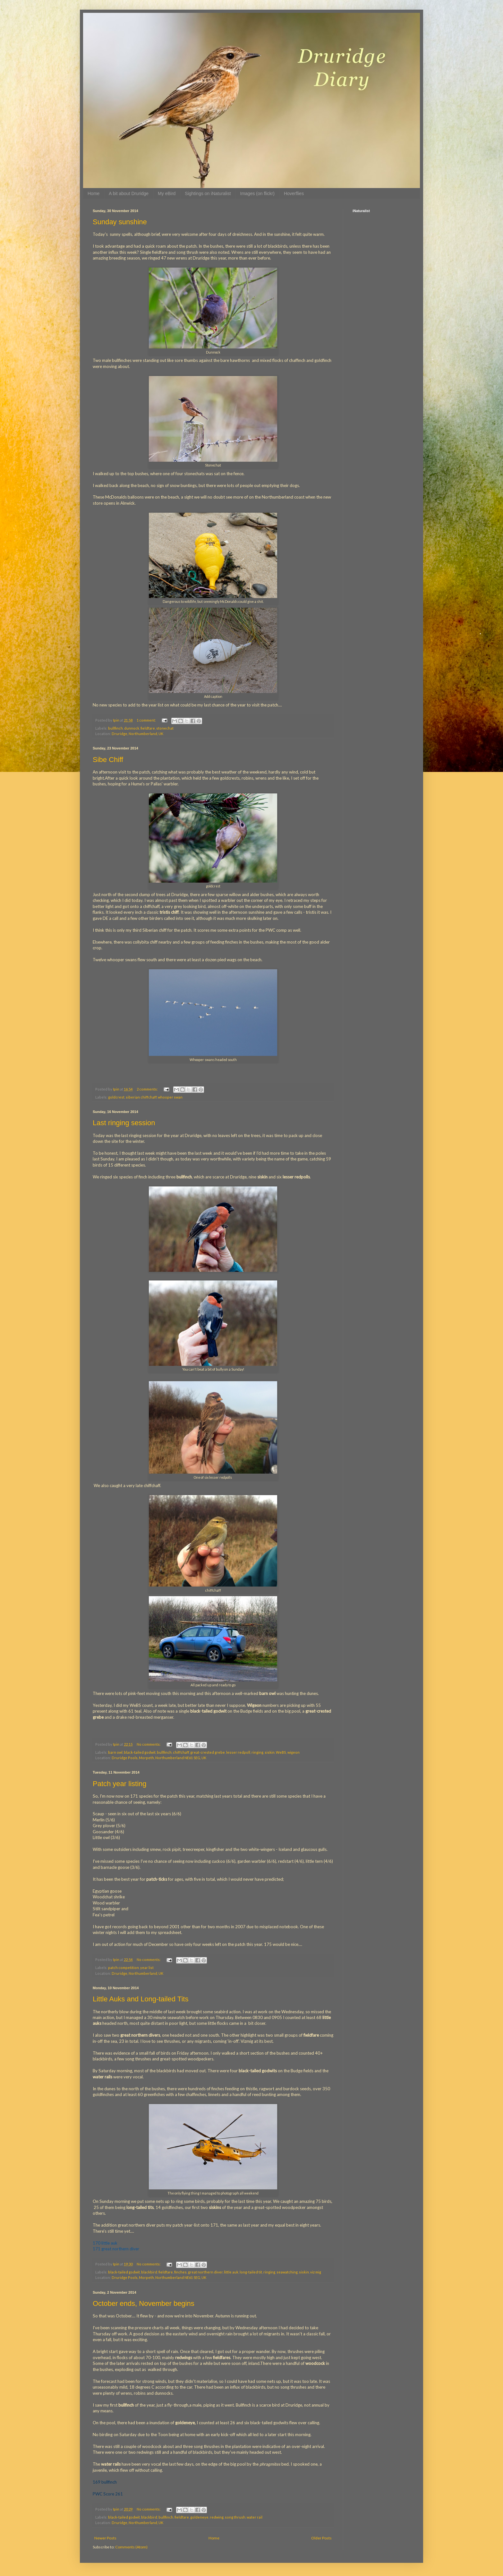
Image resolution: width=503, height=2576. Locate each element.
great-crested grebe (207, 1752)
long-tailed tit (251, 2272)
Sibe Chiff (108, 760)
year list (147, 1967)
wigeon (293, 1752)
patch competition (123, 1967)
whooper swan (170, 1097)
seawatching (287, 2272)
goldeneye (199, 2517)
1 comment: (147, 720)
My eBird (166, 193)
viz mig (315, 2272)
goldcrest (116, 1097)
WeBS (281, 1752)
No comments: (149, 1744)
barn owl (115, 1752)
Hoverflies (294, 193)
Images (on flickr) (257, 193)
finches (180, 2272)
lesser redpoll (238, 1752)
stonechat (165, 728)
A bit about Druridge (129, 193)
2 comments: (147, 1089)
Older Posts (321, 2538)
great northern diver (205, 2272)
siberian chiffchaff (141, 1097)
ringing (257, 1752)
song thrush (235, 2517)
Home (93, 193)
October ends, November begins (143, 2303)
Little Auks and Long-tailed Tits (140, 1999)
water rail (254, 2517)
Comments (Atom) (131, 2547)
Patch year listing (120, 1784)
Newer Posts (105, 2538)
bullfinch (115, 728)
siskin (270, 1752)
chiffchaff (181, 1752)
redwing (217, 2517)
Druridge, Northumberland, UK (137, 734)
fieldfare (148, 728)
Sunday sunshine (120, 222)
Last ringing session (124, 1123)
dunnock (131, 728)
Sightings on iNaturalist (208, 193)
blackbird (149, 2272)
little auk (231, 2272)
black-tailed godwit (140, 1752)
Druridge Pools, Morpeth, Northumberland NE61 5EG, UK (159, 1758)
